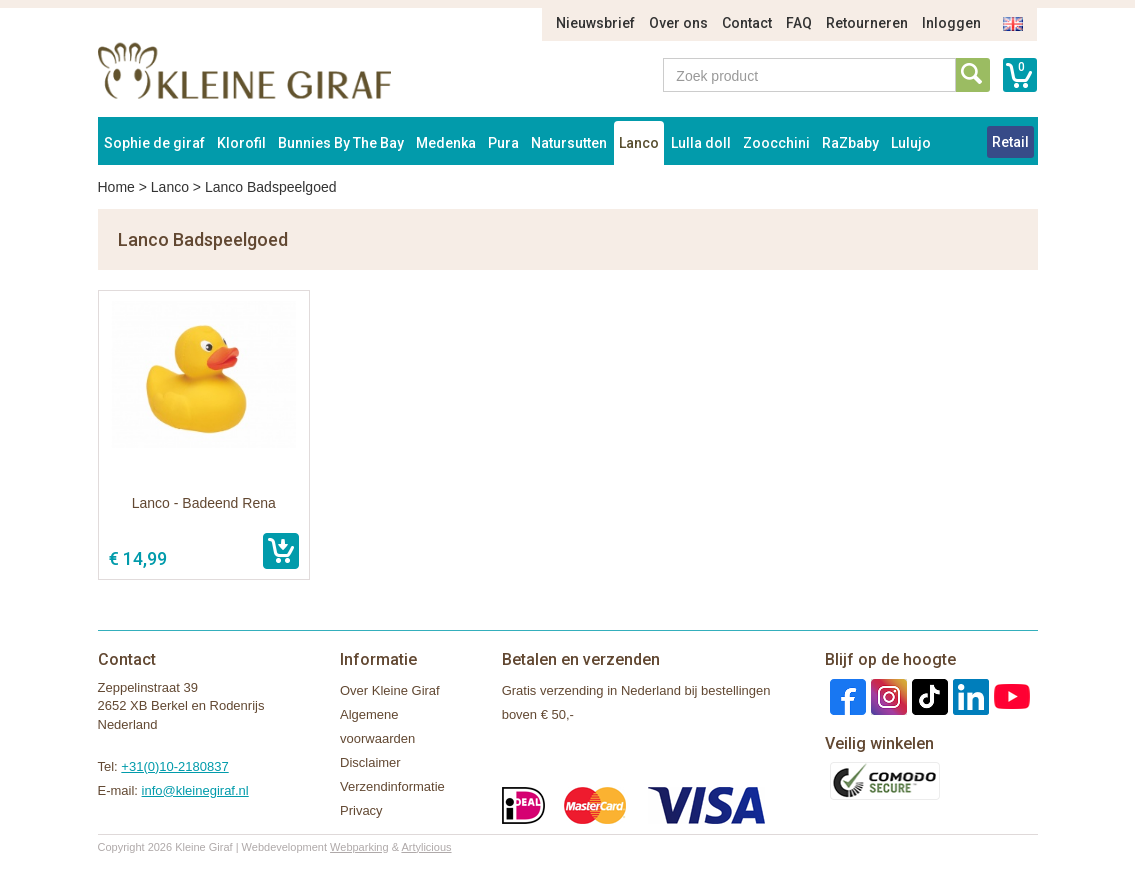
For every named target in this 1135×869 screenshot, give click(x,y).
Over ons (678, 23)
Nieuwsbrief (595, 23)
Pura (503, 143)
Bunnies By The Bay (341, 143)
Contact (747, 23)
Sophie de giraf (154, 143)
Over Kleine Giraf (390, 690)
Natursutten (569, 143)
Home (116, 187)
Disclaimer (370, 762)
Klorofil (241, 143)
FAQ (799, 23)
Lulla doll (701, 143)
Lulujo (911, 143)
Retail (1010, 142)
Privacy (361, 810)
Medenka (446, 143)
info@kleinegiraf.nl (195, 790)
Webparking (359, 847)
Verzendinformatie (392, 786)
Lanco (639, 143)
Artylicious (426, 847)
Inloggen (951, 23)
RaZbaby (850, 143)
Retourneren (867, 23)
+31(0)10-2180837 (174, 766)
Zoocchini (776, 143)
